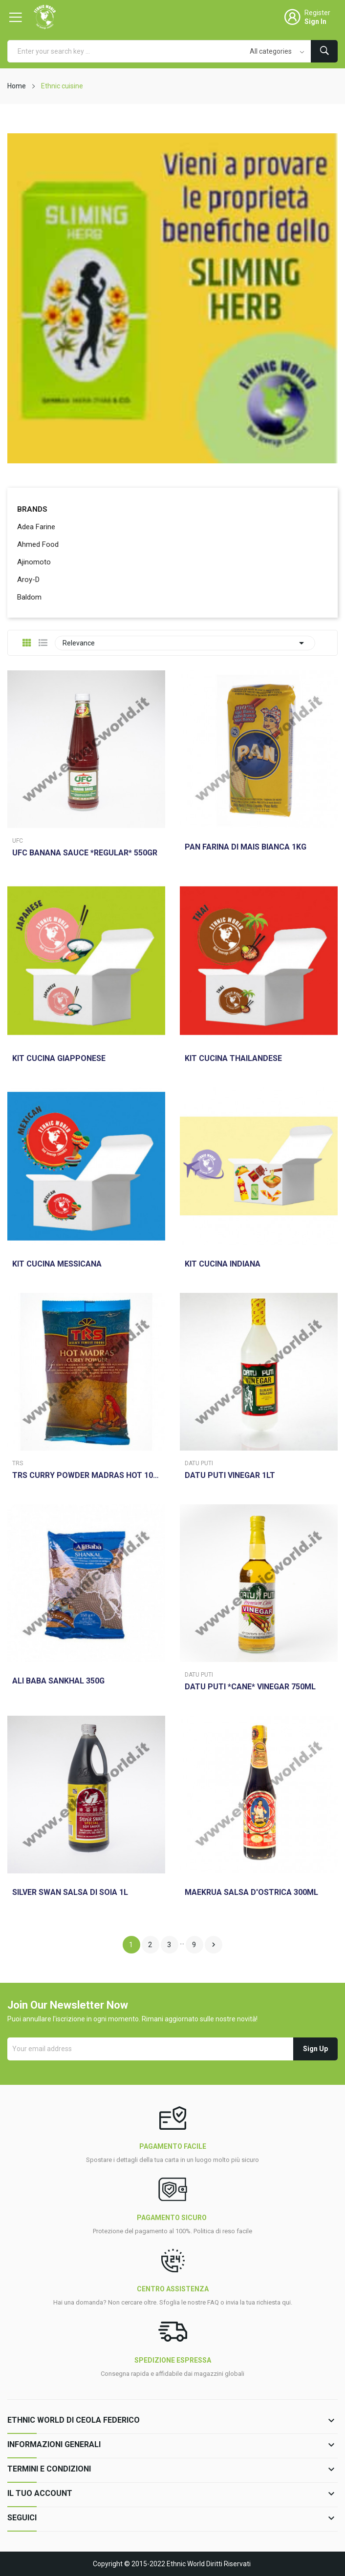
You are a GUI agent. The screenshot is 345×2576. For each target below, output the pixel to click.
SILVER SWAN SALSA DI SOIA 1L (70, 1892)
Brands (32, 509)
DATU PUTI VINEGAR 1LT (230, 1475)
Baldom (29, 597)
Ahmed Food (38, 544)
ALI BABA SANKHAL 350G (58, 1681)
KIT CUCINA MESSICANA (57, 1264)
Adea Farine (36, 526)
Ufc (17, 841)
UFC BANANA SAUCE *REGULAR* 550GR (84, 853)
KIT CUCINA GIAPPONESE (59, 1058)
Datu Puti (199, 1463)
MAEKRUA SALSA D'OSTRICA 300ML (251, 1892)
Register (317, 13)
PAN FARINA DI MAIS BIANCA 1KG (245, 847)
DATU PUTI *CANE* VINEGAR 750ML (250, 1687)
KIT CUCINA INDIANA (222, 1264)
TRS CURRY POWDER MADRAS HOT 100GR (86, 1475)
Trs (17, 1463)
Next (213, 1944)
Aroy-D (28, 579)
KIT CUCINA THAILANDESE (233, 1058)
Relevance (185, 643)
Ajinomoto (34, 562)
